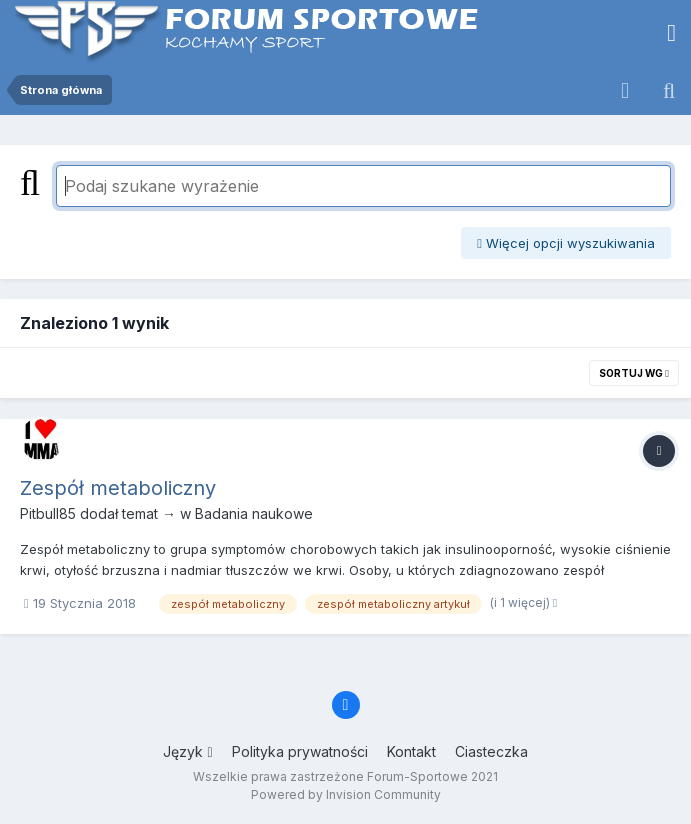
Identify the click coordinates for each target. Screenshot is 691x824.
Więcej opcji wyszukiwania (566, 243)
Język (187, 751)
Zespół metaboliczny (118, 488)
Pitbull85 (48, 513)
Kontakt (411, 751)
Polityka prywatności (300, 751)
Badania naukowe (254, 513)
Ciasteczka (491, 751)
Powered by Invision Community (346, 794)
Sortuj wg (634, 373)
